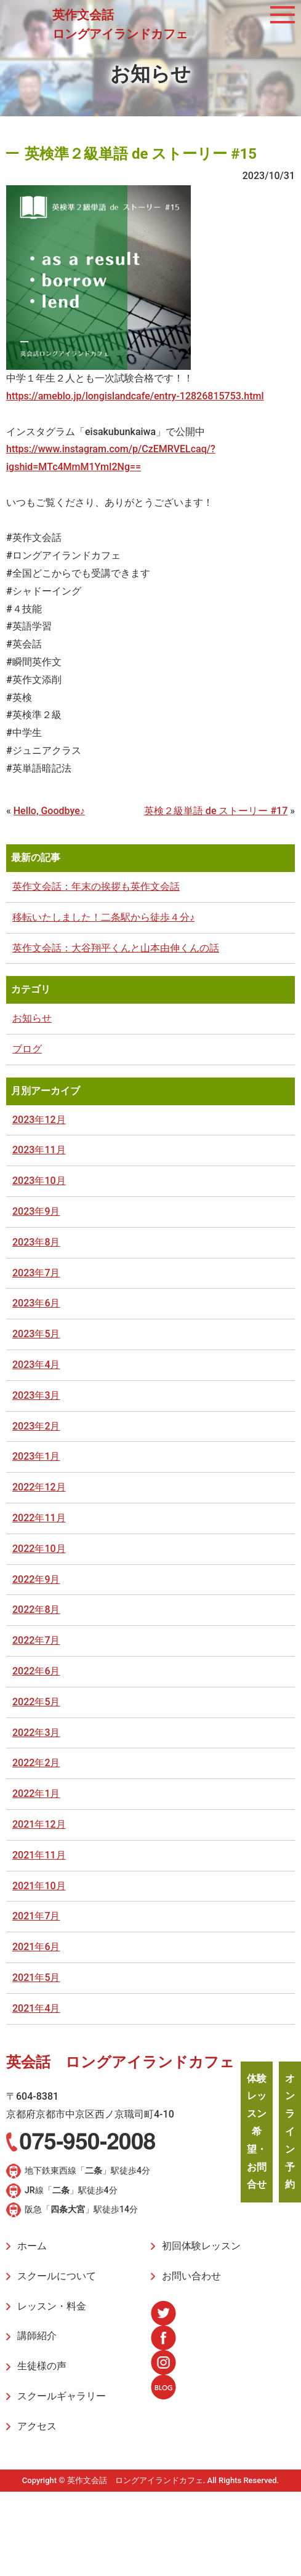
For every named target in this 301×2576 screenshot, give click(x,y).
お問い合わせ (191, 2276)
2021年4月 (36, 2008)
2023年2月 (36, 1426)
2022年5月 (36, 1702)
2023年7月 (36, 1273)
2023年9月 (36, 1211)
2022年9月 (36, 1579)
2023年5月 (36, 1334)
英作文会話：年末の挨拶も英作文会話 (96, 886)
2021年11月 (39, 1855)
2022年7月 (36, 1640)
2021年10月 (39, 1886)
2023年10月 (39, 1180)
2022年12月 (39, 1487)
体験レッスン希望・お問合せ (257, 2132)
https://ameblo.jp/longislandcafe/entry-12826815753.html (135, 396)
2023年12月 (39, 1120)
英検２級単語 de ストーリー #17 (215, 811)
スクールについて (56, 2276)
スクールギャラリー (61, 2396)
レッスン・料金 (51, 2306)
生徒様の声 (41, 2366)
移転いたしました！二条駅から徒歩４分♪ (103, 917)
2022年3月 (36, 1732)
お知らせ (32, 1018)
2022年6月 (36, 1671)
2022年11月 (39, 1518)
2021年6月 (36, 1947)
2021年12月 (39, 1824)
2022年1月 (36, 1793)
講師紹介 (37, 2336)
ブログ (27, 1049)
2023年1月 (36, 1456)
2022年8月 (36, 1609)
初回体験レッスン (201, 2246)
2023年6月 (36, 1303)
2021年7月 (36, 1916)
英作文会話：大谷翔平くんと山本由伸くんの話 (115, 948)
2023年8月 (36, 1242)
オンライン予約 (290, 2132)
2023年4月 (36, 1364)
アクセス (37, 2426)
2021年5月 (36, 1977)
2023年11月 (39, 1150)
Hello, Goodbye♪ (49, 811)
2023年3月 (36, 1395)
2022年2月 (36, 1763)
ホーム (32, 2246)
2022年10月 (39, 1548)
